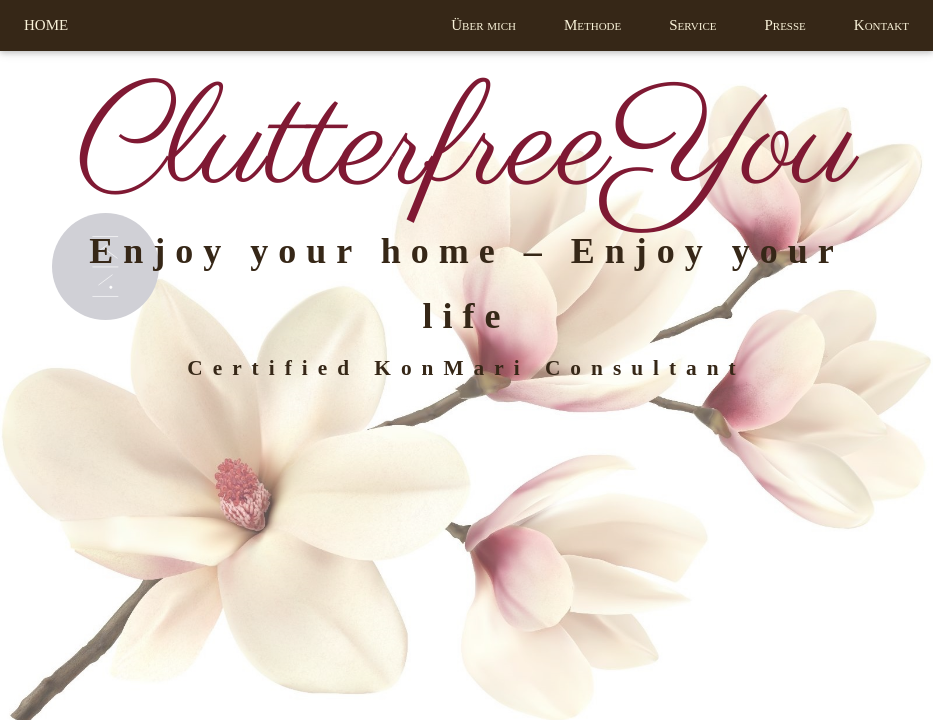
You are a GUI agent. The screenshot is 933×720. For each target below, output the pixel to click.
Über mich (483, 25)
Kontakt (881, 25)
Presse (784, 25)
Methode (592, 25)
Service (692, 25)
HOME (46, 25)
